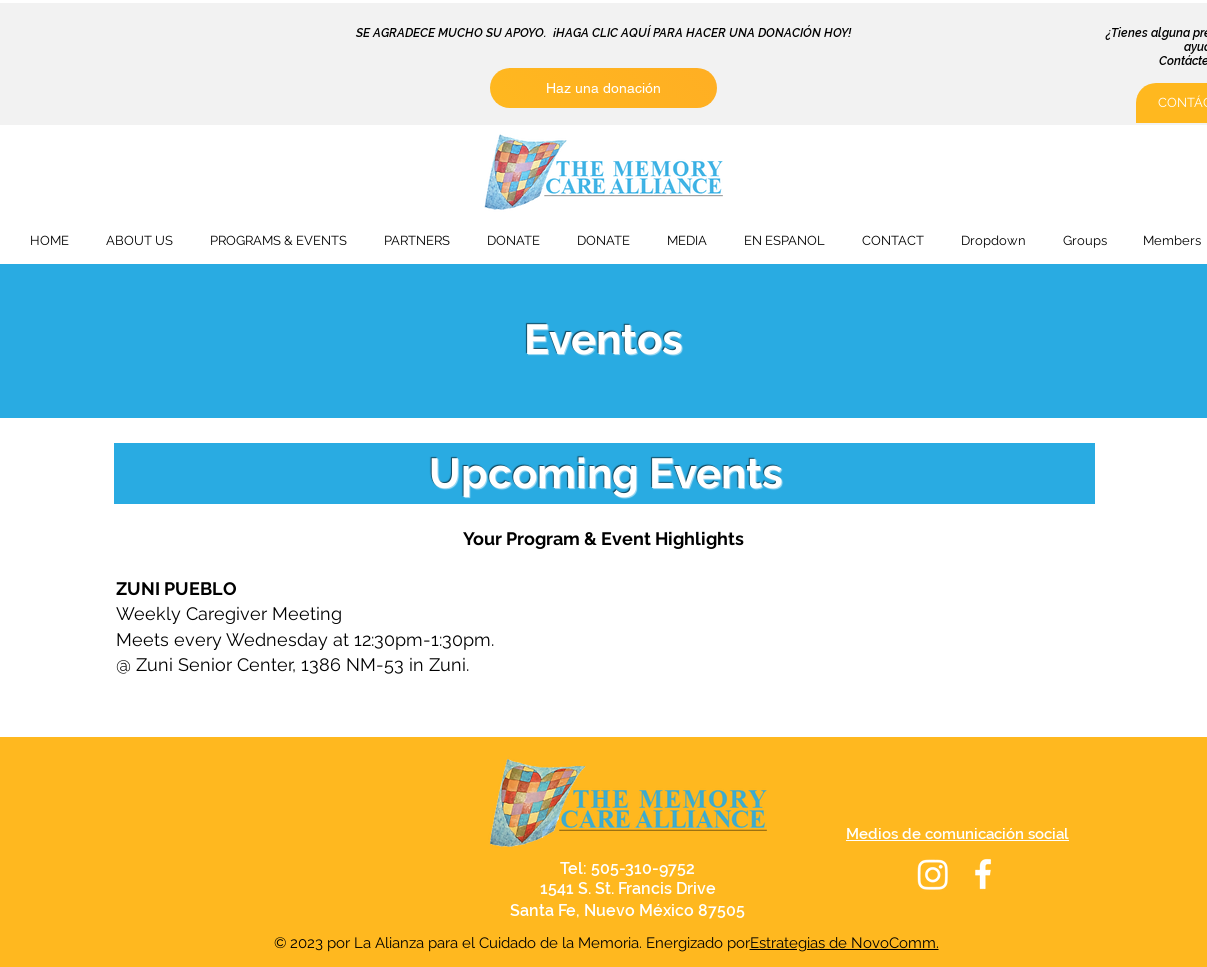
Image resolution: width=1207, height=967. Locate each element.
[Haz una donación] (603, 88)
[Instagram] (933, 874)
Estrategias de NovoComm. (844, 943)
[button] (140, 240)
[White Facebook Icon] (983, 874)
